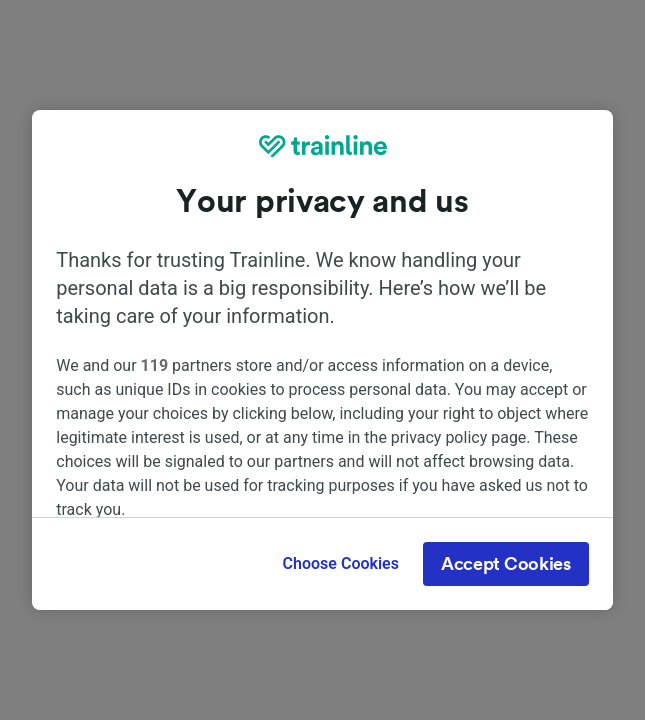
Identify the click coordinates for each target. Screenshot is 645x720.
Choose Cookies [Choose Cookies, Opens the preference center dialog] (341, 563)
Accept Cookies (506, 564)
